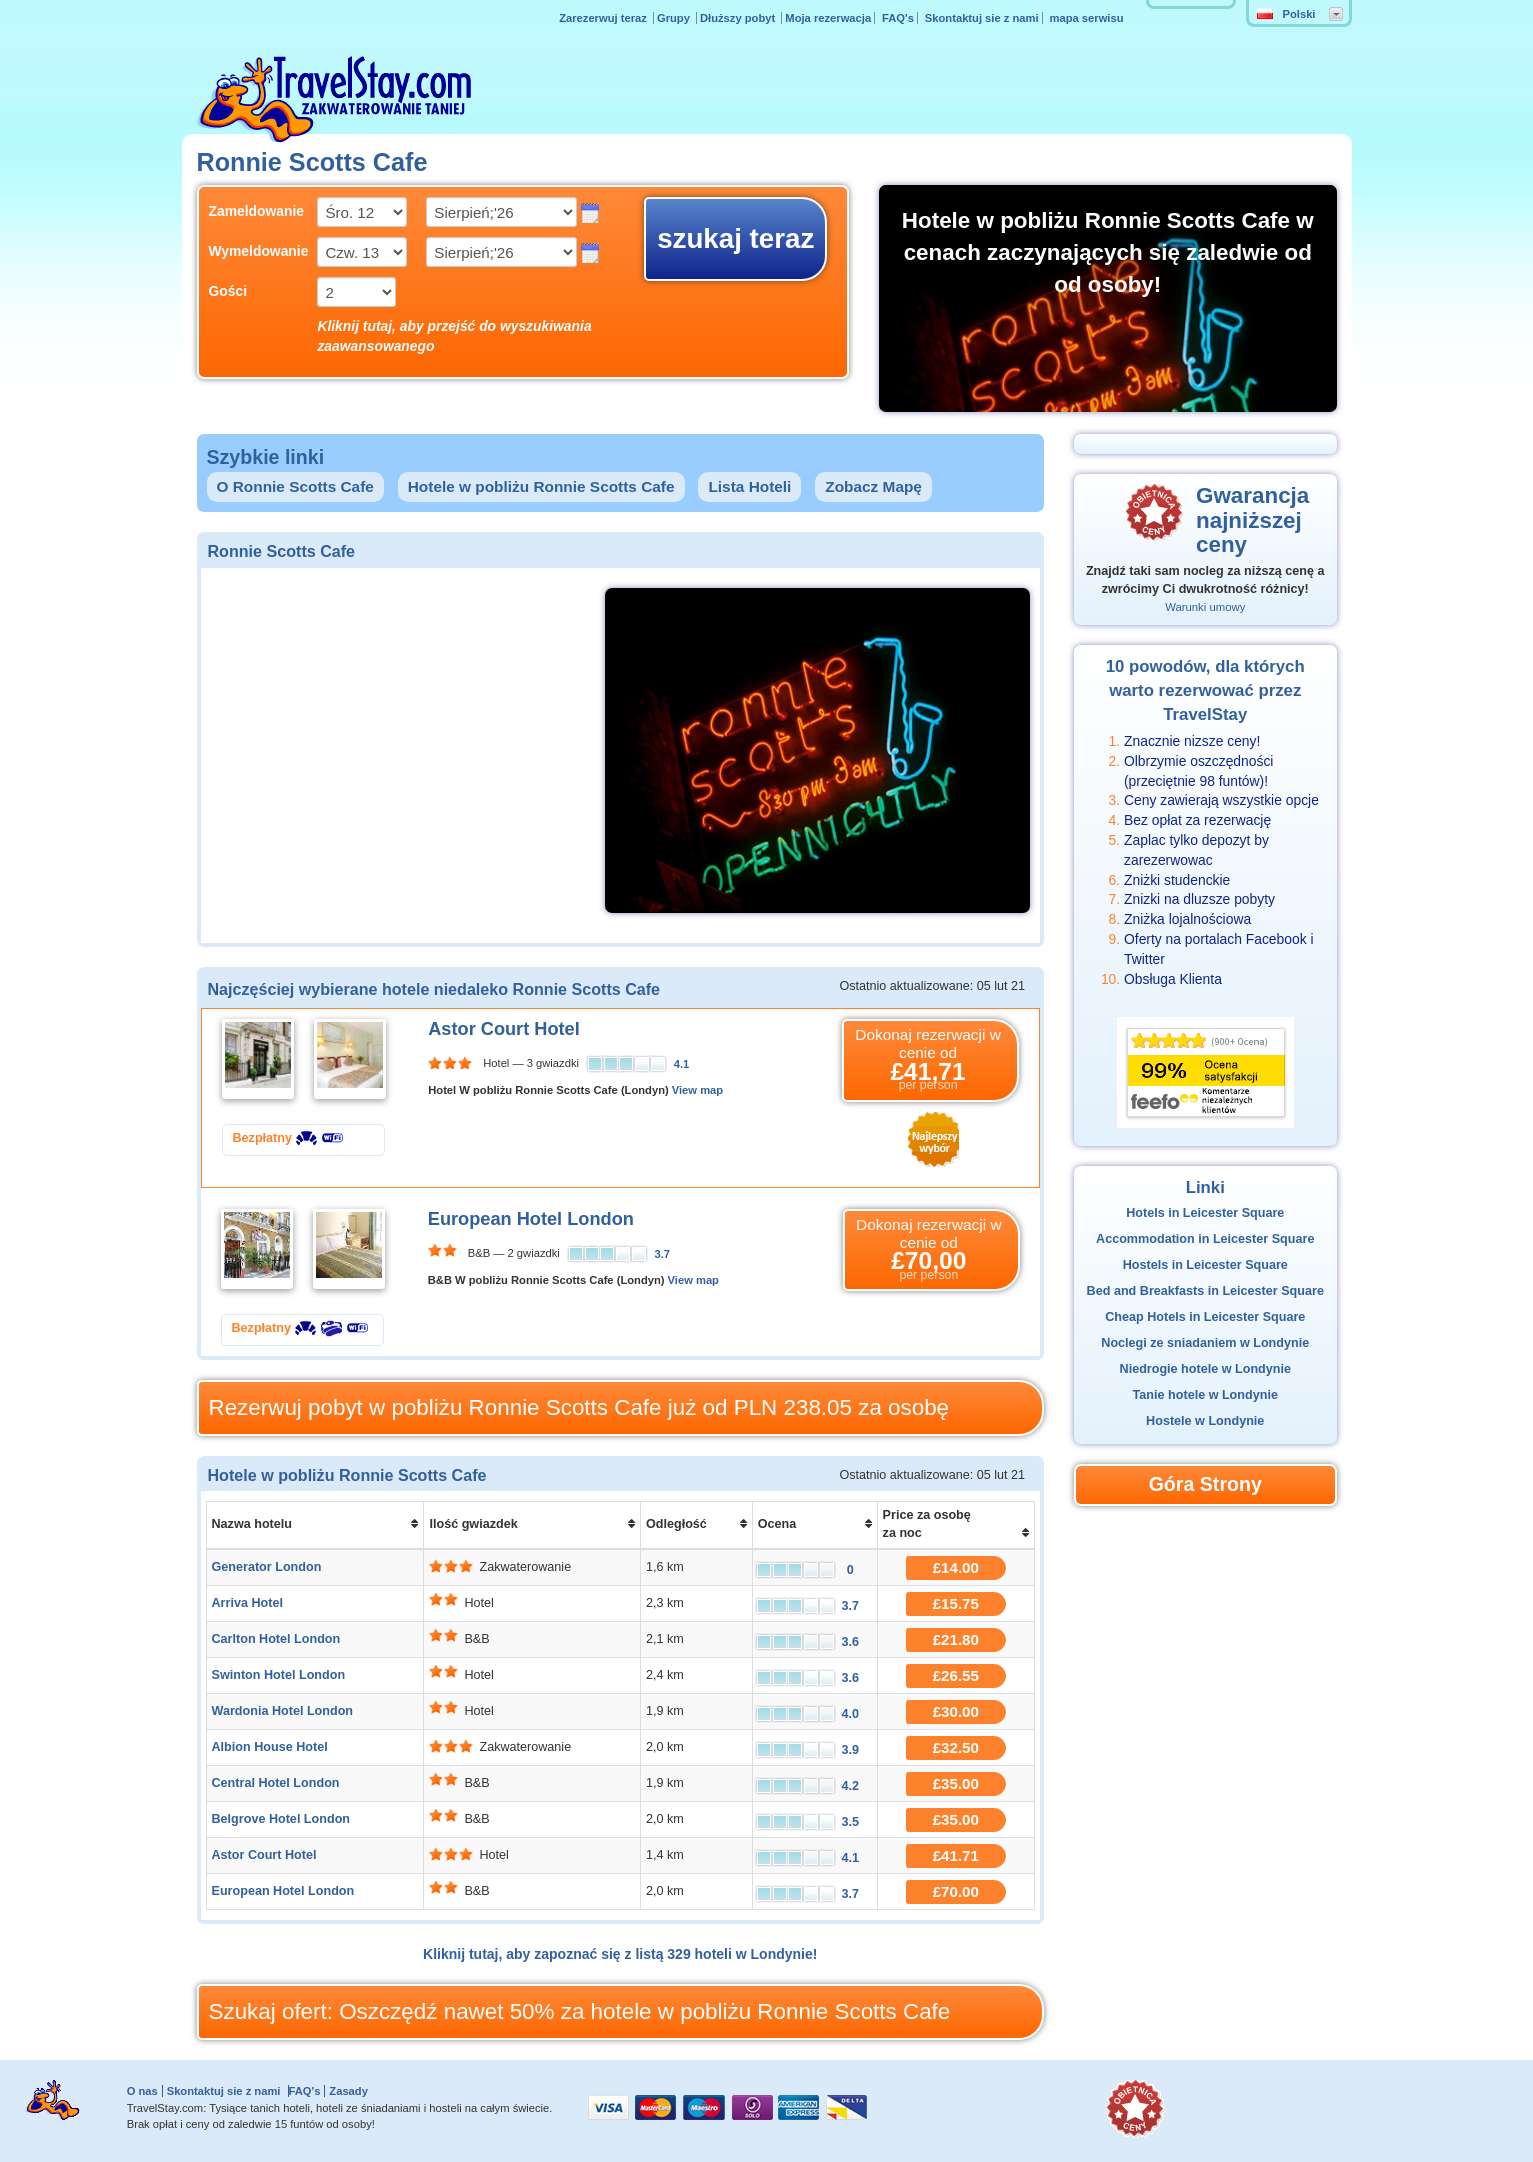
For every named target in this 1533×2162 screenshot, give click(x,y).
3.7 (663, 1254)
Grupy (675, 18)
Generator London (267, 1567)
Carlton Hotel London (276, 1639)
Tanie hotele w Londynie (1205, 1395)
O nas (142, 2091)
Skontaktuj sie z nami (982, 18)
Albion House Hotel (270, 1747)
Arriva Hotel (247, 1603)
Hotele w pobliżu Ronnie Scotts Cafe (541, 486)
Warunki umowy (1205, 607)
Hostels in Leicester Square (1205, 1265)
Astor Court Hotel (504, 1029)
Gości (228, 291)
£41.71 (956, 1855)
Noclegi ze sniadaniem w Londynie (1205, 1343)
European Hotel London (531, 1219)
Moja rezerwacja (828, 18)
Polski (1286, 14)
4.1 (682, 1064)
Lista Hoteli (749, 486)
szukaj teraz (735, 238)
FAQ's (898, 18)
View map (697, 1090)
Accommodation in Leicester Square (1205, 1239)
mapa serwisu (1087, 18)
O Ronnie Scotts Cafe (295, 486)
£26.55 (956, 1675)
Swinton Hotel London (279, 1675)
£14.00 (956, 1567)
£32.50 (956, 1747)
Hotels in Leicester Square (1205, 1213)
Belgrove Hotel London (281, 1819)
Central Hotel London (276, 1783)
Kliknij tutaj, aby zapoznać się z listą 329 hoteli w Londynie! (620, 1954)
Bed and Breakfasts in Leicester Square (1205, 1291)
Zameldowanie (248, 211)
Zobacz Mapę (873, 486)
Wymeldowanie (248, 251)
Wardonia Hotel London (283, 1711)
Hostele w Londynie (1205, 1421)
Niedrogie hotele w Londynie (1205, 1369)
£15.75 (956, 1603)
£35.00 (956, 1783)
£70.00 (956, 1891)
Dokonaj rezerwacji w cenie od (928, 1060)
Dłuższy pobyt (739, 18)
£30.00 (956, 1711)
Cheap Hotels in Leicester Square (1205, 1317)
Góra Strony (1205, 1484)
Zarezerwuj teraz (604, 18)
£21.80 (956, 1639)
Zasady (348, 2091)
